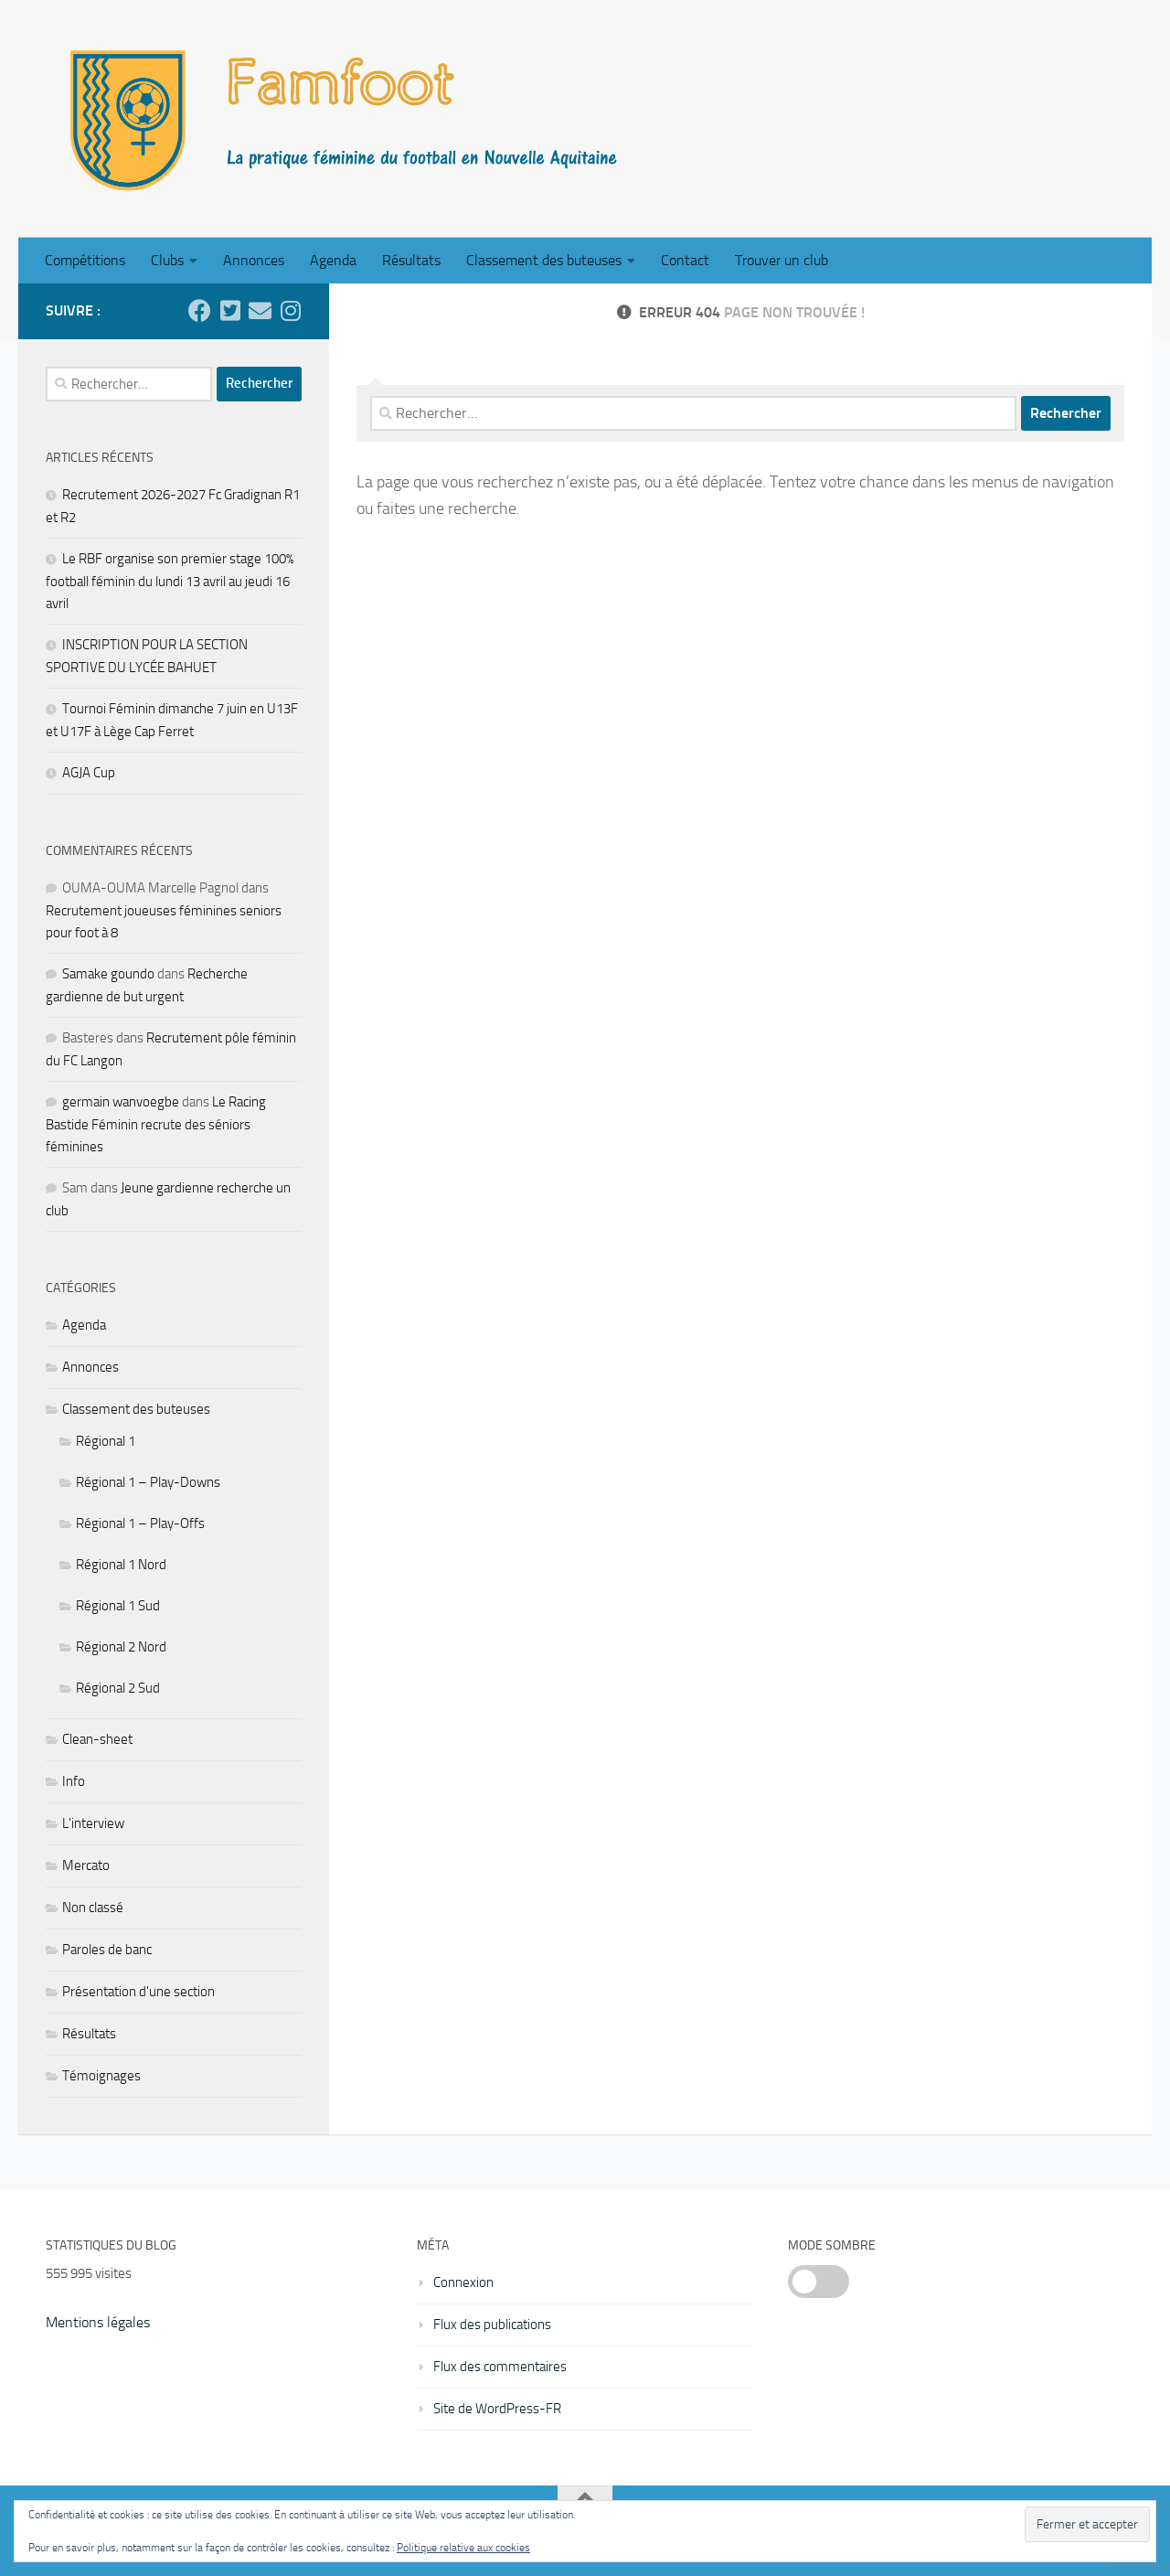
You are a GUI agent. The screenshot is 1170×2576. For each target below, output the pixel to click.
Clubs (167, 260)
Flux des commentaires (500, 2366)
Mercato (86, 1865)
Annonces (253, 260)
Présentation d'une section (138, 1991)
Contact (685, 260)
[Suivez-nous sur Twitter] (229, 310)
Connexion (463, 2282)
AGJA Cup (88, 772)
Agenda (333, 260)
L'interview (93, 1823)
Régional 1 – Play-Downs (148, 1482)
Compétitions (85, 260)
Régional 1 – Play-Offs (140, 1523)
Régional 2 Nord (121, 1647)
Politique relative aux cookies (463, 2547)
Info (73, 1781)
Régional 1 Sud (118, 1606)
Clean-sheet (97, 1739)
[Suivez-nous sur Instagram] (290, 310)
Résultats (411, 260)
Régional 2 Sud (118, 1688)
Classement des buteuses (544, 260)
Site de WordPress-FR (497, 2408)
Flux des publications (492, 2324)
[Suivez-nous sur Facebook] (199, 310)
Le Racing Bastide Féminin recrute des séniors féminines (156, 1124)
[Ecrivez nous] (260, 310)
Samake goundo (108, 974)
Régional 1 (105, 1441)
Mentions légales (98, 2322)
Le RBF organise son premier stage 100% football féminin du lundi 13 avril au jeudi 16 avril (169, 581)
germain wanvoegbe (120, 1102)
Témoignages (101, 2076)
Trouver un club (781, 260)
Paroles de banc (107, 1949)
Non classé (92, 1907)
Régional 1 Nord (121, 1564)
